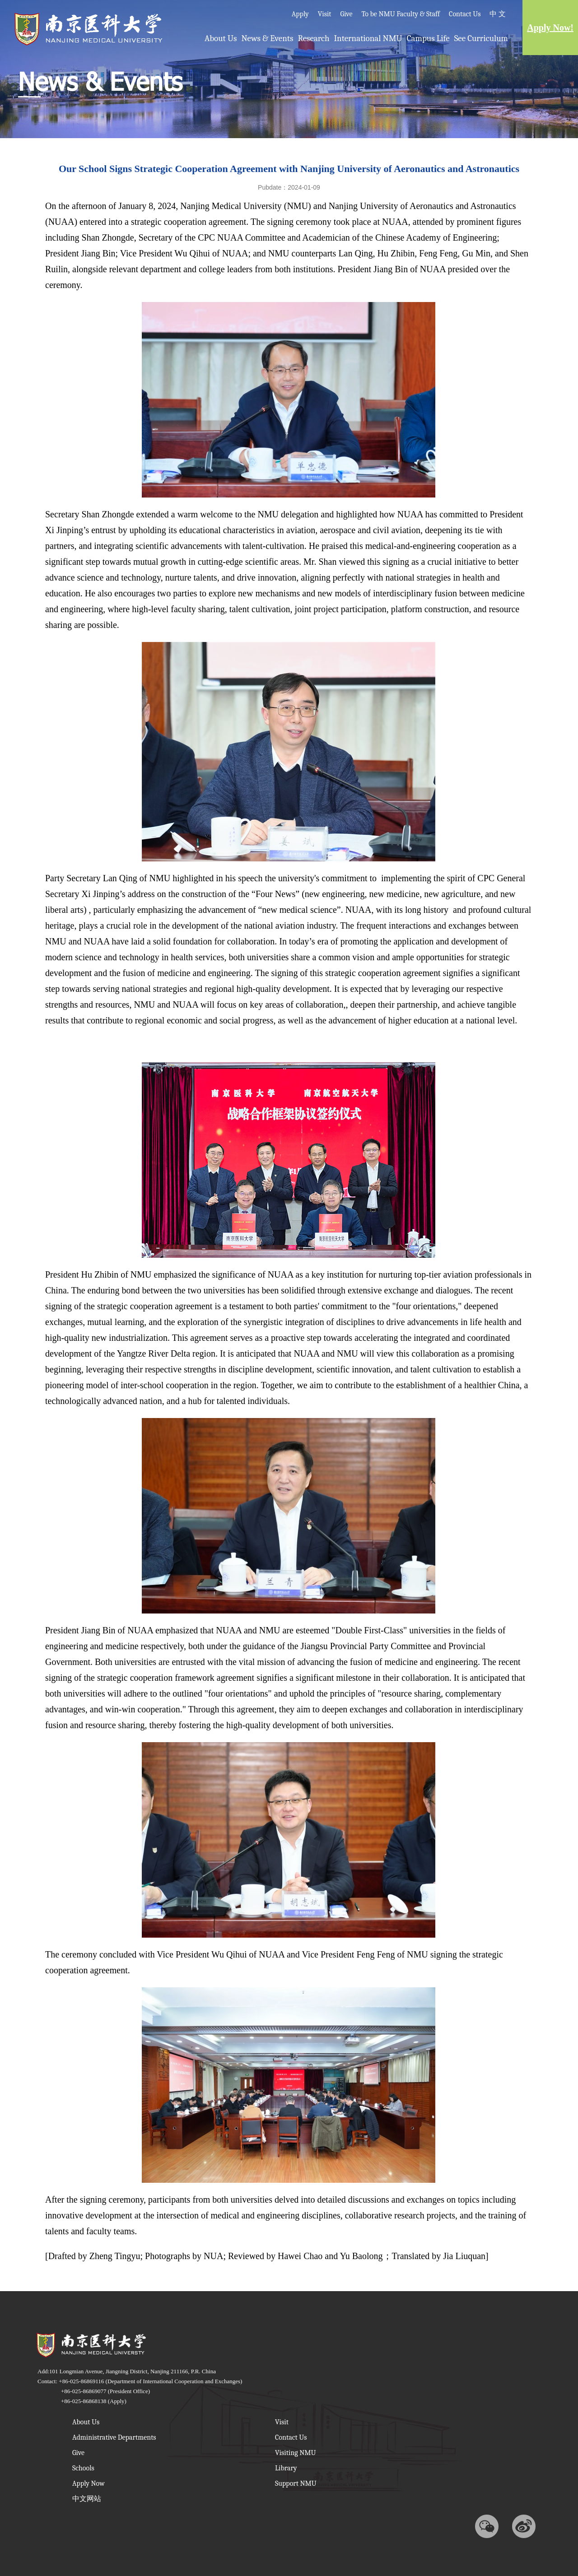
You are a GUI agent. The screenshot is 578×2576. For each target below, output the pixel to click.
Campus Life (428, 38)
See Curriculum (481, 38)
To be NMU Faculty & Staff (401, 14)
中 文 (497, 14)
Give (346, 14)
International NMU (368, 38)
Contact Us (464, 14)
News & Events (267, 38)
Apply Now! (550, 28)
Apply (300, 14)
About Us (221, 38)
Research (313, 38)
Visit (324, 14)
